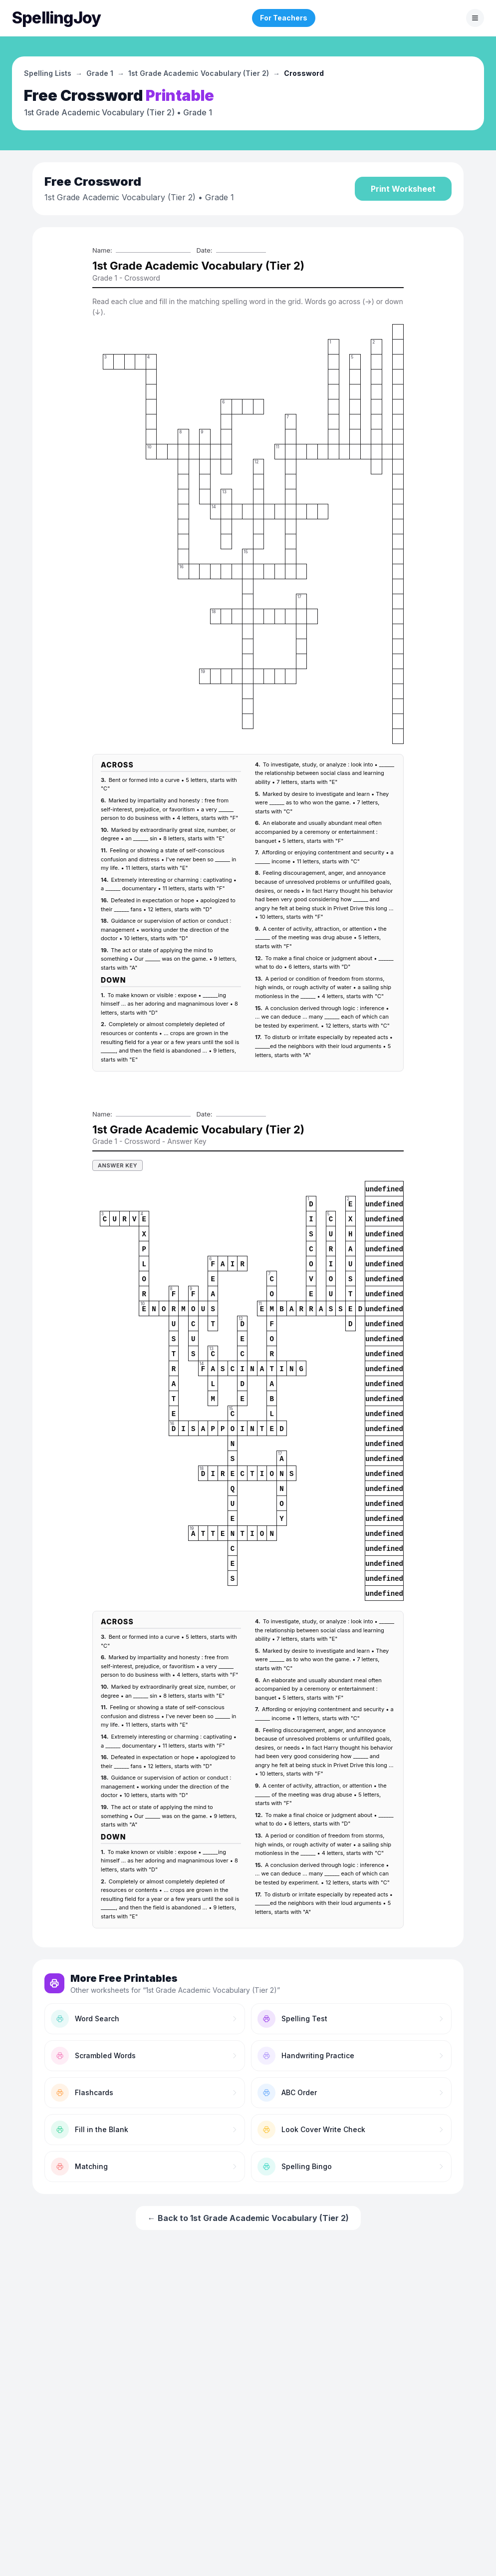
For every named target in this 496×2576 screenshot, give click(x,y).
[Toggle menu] (475, 18)
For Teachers (283, 17)
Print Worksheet (403, 189)
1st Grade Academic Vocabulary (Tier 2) (198, 73)
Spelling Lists (47, 73)
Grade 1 (99, 73)
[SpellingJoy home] (56, 18)
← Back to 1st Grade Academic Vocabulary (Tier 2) (248, 2218)
